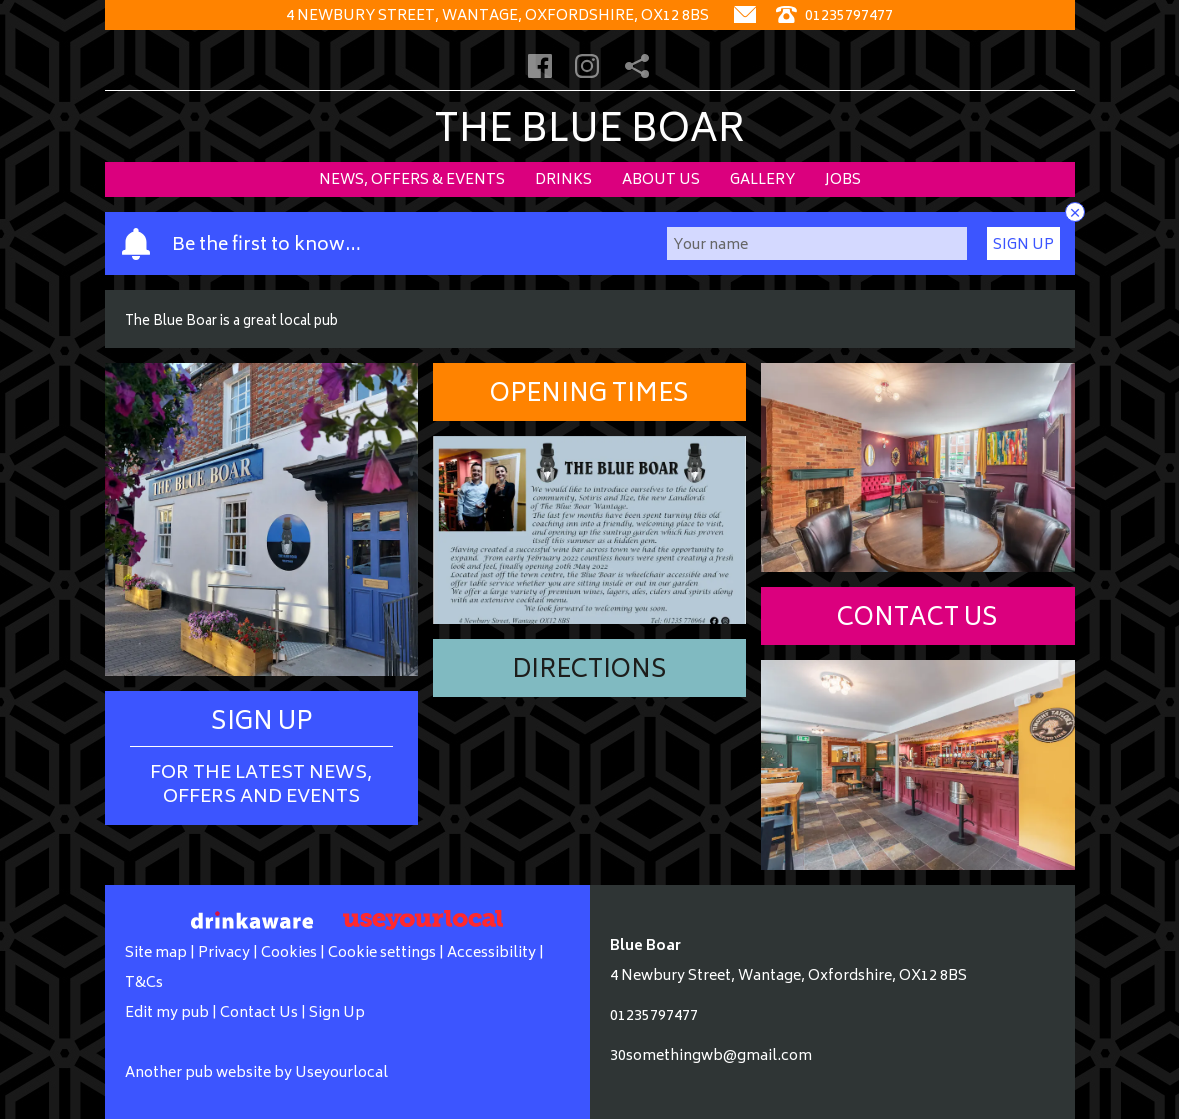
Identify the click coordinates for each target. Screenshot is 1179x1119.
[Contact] (745, 16)
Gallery (762, 180)
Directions (589, 671)
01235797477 (654, 1016)
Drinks (563, 180)
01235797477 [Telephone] (834, 16)
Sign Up (1023, 245)
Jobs (843, 180)
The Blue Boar (589, 132)
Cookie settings (382, 953)
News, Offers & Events (412, 180)
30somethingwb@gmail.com (711, 1056)
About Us (661, 180)
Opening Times (589, 395)
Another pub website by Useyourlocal (256, 1073)
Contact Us (917, 619)
